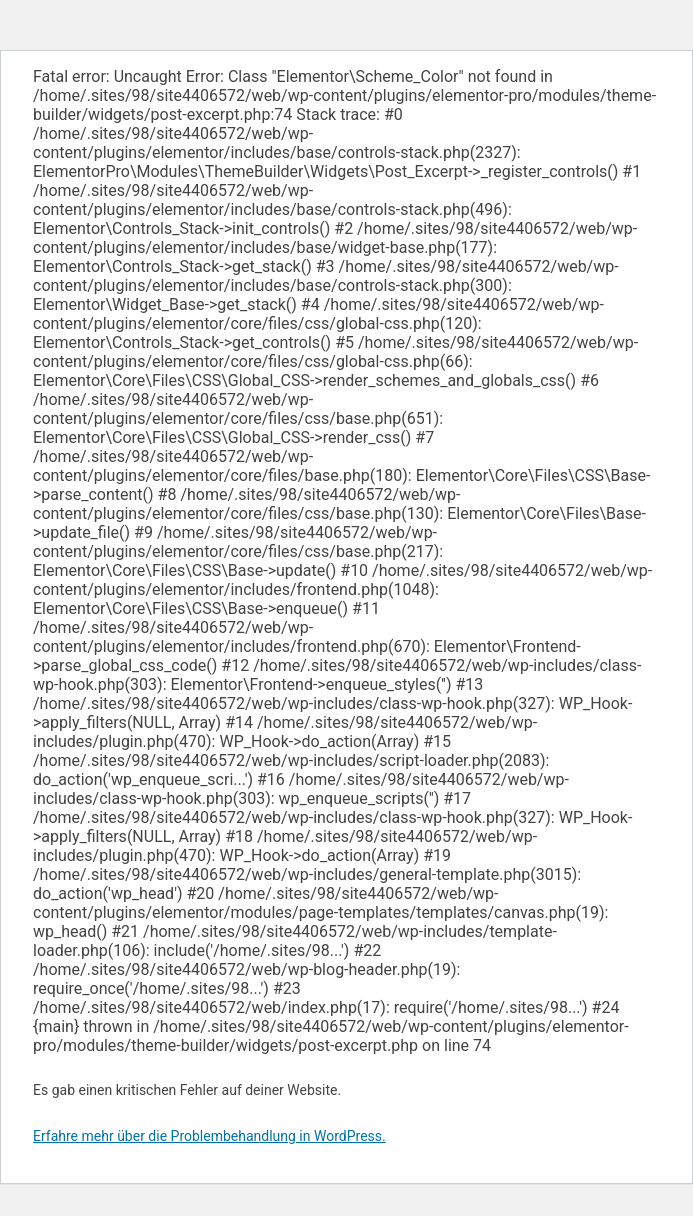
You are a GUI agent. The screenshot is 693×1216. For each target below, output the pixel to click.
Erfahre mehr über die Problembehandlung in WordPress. (209, 1136)
